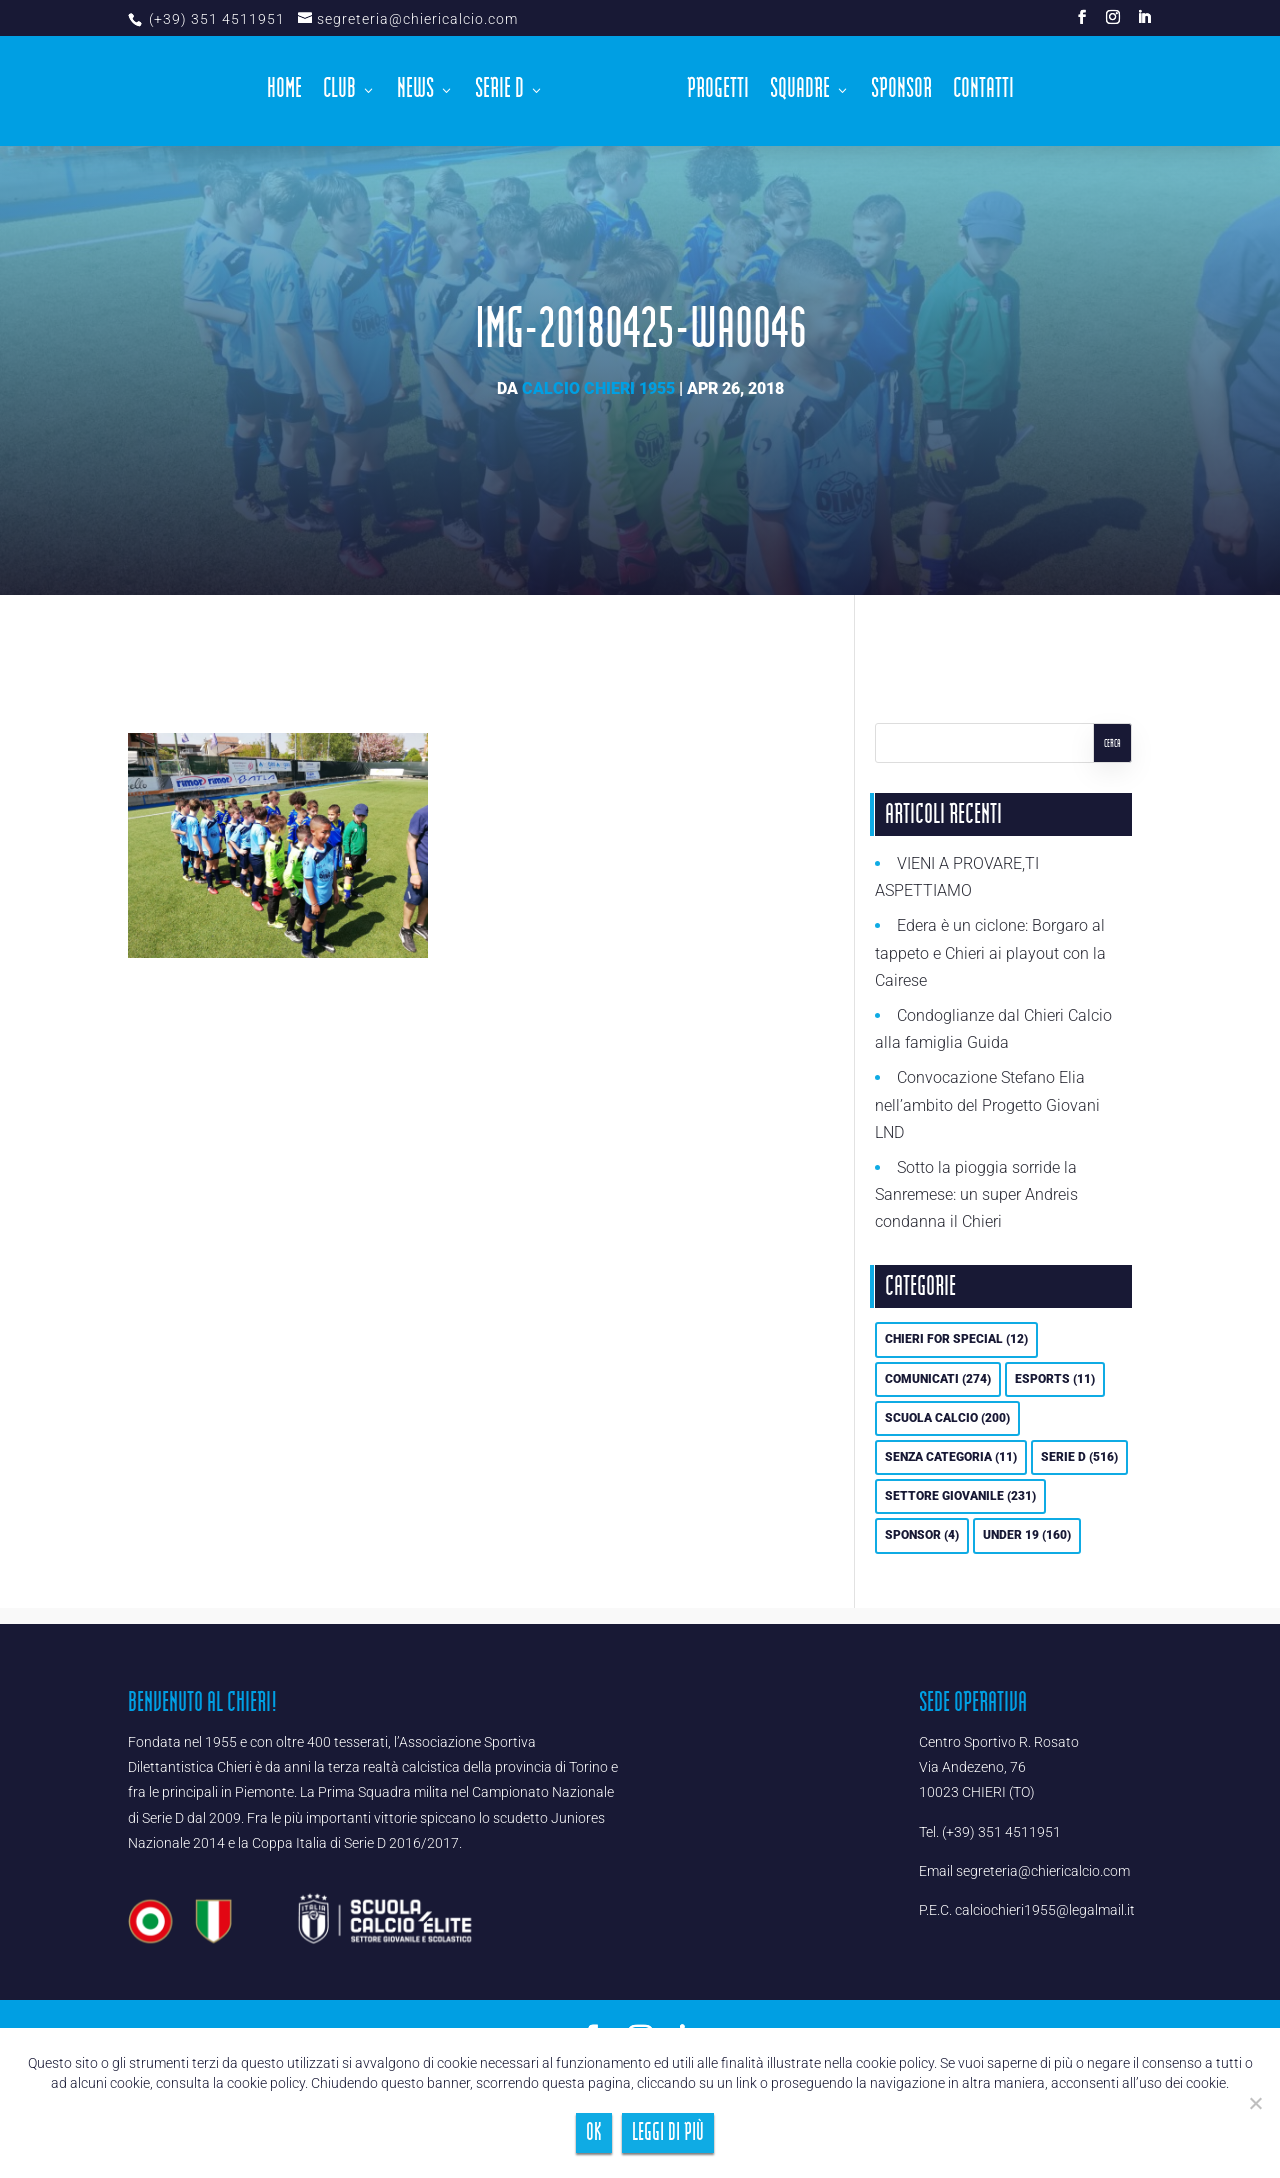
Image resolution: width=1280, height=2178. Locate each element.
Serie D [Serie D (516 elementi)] (1079, 1457)
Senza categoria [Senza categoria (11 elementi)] (951, 1457)
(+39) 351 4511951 (215, 19)
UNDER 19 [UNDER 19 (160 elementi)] (1027, 1535)
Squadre (800, 94)
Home (284, 94)
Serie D (499, 94)
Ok (594, 2132)
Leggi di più (668, 2132)
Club (339, 94)
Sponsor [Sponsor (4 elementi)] (922, 1535)
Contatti (983, 94)
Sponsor (901, 94)
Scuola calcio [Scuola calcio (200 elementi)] (947, 1418)
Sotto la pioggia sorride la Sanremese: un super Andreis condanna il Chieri (976, 1194)
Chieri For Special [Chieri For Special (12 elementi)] (956, 1339)
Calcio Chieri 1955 (598, 388)
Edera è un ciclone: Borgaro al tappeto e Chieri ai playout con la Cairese (990, 952)
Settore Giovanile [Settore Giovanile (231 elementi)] (960, 1496)
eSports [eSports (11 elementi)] (1055, 1379)
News (415, 94)
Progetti (718, 94)
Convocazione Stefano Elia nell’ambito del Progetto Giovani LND (987, 1104)
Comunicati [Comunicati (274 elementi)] (938, 1379)
